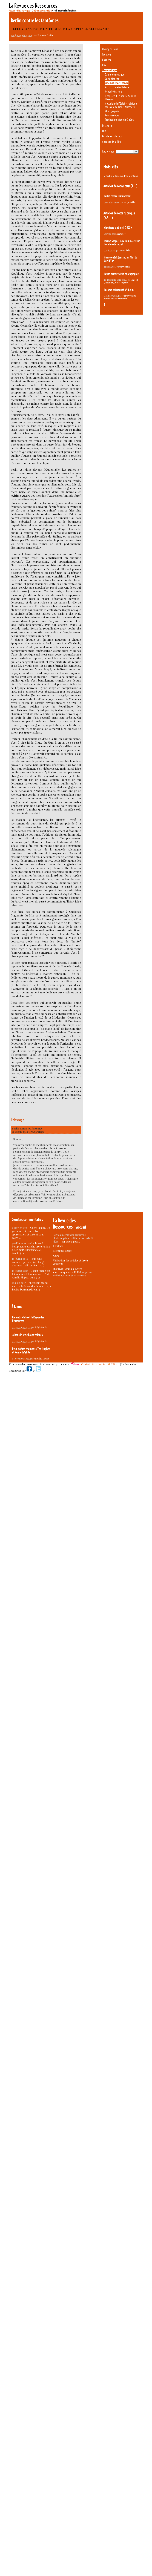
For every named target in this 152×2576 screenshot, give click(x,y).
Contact (85, 1364)
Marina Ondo (125, 250)
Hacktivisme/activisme (117, 87)
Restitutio (107, 125)
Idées (105, 65)
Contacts (58, 1246)
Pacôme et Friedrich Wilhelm (119, 290)
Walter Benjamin (121, 282)
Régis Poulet (41, 1327)
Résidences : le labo (112, 136)
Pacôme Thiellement (119, 298)
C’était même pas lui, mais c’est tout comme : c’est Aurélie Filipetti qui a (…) (31, 1274)
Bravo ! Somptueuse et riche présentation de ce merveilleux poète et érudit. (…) (31, 1248)
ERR (104, 131)
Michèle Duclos (41, 1358)
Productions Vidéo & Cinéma (119, 119)
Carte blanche (112, 78)
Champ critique (110, 49)
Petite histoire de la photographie (121, 274)
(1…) (133, 186)
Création (106, 54)
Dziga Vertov (120, 233)
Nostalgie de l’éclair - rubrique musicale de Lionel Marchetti (121, 105)
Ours (56, 1255)
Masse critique (23, 10)
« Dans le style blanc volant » (28, 1335)
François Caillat (46, 35)
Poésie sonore (112, 115)
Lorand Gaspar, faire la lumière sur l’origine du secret (122, 242)
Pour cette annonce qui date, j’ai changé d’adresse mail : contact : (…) (28, 1262)
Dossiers (106, 60)
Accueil (12, 10)
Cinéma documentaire (126, 176)
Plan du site (98, 1364)
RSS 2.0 (113, 1364)
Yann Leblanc (125, 266)
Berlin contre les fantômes (27, 1128)
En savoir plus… (71, 1241)
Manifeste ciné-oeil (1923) (118, 227)
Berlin (109, 176)
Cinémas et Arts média (42, 10)
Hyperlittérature (113, 91)
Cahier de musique (114, 74)
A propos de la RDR (111, 141)
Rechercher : (108, 151)
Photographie (112, 111)
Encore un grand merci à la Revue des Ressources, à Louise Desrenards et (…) (31, 1286)
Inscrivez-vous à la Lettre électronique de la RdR (67, 1270)
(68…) (108, 218)
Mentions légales (62, 1250)
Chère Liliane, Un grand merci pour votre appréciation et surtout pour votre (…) (31, 1233)
